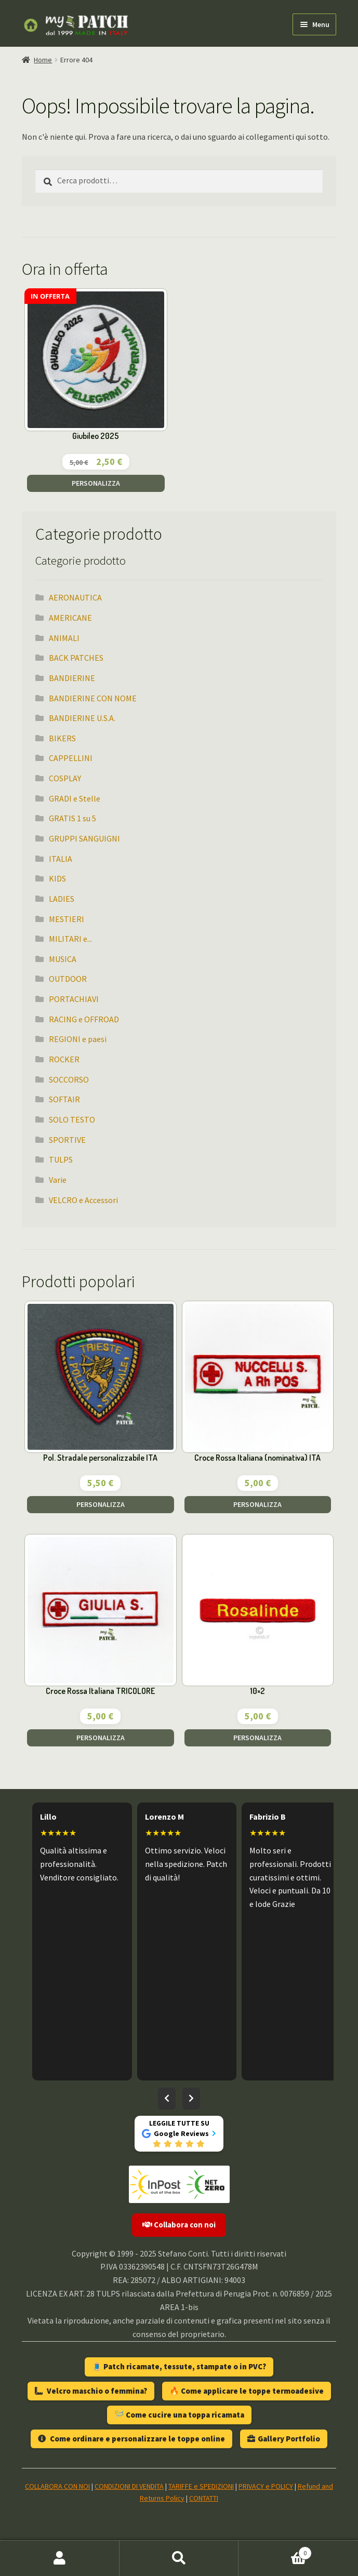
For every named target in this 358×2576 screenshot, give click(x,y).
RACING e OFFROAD (84, 1019)
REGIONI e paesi (78, 1039)
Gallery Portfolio (283, 2439)
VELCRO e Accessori (83, 1200)
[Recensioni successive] (191, 2099)
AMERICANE (70, 617)
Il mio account (60, 2558)
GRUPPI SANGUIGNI (84, 838)
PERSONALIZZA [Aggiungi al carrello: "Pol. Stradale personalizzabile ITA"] (100, 1504)
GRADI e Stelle (74, 798)
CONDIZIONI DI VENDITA (129, 2486)
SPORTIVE (67, 1139)
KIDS (57, 878)
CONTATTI (203, 2498)
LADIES (61, 898)
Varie (58, 1179)
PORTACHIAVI (74, 999)
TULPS (61, 1159)
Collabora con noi (179, 2225)
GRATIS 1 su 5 (72, 818)
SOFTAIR (64, 1099)
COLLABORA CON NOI (57, 2486)
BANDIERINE (72, 678)
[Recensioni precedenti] (167, 2099)
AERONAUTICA (75, 597)
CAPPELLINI (70, 758)
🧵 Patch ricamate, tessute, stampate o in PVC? (179, 2366)
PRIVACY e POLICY (265, 2486)
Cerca (179, 2558)
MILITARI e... (70, 938)
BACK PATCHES (76, 657)
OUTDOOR (68, 978)
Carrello (275, 2551)
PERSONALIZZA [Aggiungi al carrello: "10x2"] (257, 1737)
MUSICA (62, 959)
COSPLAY (65, 778)
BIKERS (62, 738)
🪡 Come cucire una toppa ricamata (179, 2415)
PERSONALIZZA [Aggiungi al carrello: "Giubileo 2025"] (96, 483)
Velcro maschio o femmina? (91, 2391)
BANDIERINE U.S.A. (82, 718)
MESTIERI (66, 919)
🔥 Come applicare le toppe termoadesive (246, 2391)
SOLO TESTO (72, 1119)
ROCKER (64, 1059)
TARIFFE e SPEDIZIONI (201, 2486)
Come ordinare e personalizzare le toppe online (131, 2439)
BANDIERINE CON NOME (93, 698)
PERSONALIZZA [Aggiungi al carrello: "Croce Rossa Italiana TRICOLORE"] (100, 1737)
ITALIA (60, 858)
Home (43, 59)
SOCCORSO (69, 1079)
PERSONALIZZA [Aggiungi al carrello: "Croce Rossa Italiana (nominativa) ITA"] (257, 1504)
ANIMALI (64, 638)
